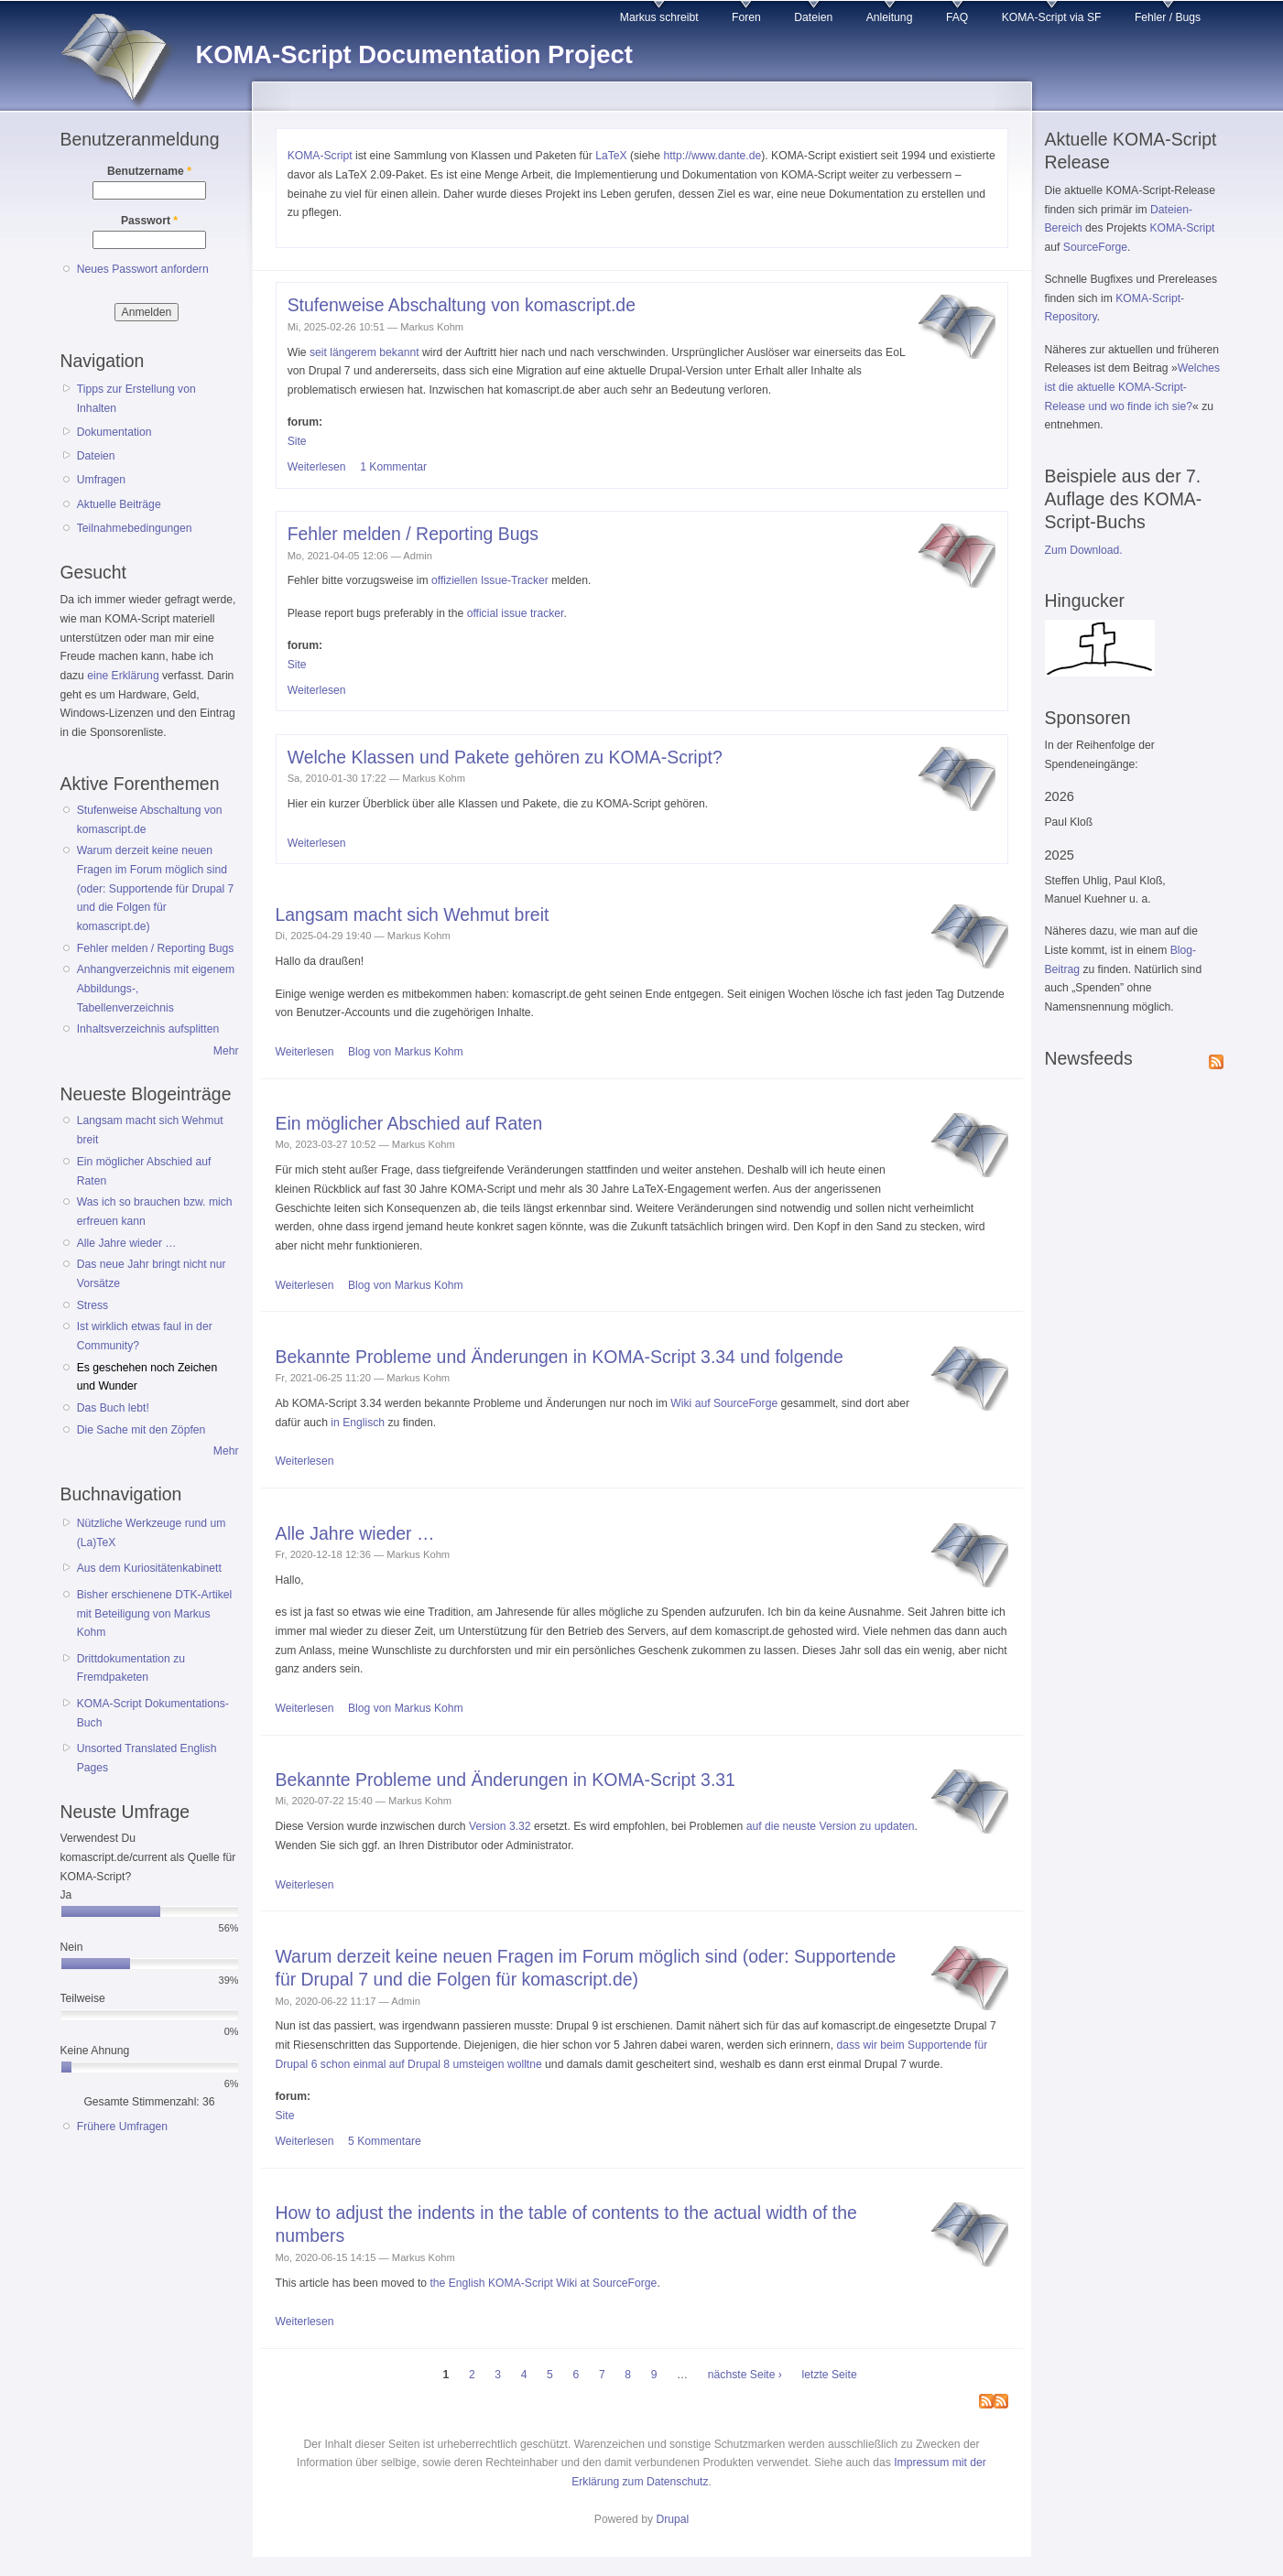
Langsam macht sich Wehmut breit (412, 914)
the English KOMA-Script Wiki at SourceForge (543, 2283)
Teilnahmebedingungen (134, 528)
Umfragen (101, 479)
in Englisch (358, 1422)
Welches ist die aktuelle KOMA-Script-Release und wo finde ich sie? (1133, 387)
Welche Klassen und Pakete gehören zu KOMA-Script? (505, 757)
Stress (92, 1305)
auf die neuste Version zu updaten (830, 1826)
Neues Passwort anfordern (143, 269)
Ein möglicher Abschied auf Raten (409, 1123)
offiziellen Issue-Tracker (490, 580)
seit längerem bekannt (364, 352)
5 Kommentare (384, 2141)
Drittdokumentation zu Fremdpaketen (131, 1668)
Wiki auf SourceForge (723, 1403)
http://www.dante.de (712, 155)
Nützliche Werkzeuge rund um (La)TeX (151, 1533)
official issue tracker (515, 613)
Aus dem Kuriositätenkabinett (149, 1568)
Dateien (813, 17)
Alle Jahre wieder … (127, 1243)
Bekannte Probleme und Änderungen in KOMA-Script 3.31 (505, 1780)
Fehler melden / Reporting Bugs (155, 948)
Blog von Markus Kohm (405, 1051)
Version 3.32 (500, 1826)
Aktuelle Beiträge (119, 504)
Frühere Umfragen (122, 2126)
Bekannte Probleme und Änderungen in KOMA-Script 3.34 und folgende (559, 1357)
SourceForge (1095, 247)
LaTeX (610, 155)
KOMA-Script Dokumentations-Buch (153, 1713)
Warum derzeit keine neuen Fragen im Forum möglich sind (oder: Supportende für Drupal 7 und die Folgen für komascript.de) (155, 888)
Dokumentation (114, 432)
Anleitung (889, 17)
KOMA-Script (320, 155)
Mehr (226, 1050)
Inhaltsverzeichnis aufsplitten (148, 1029)
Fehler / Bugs (1168, 17)
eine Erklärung (122, 675)
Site (297, 441)
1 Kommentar (393, 466)
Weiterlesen (317, 466)
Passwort (149, 220)
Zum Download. (1084, 550)
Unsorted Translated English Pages (147, 1758)
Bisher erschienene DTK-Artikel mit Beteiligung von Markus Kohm (155, 1613)
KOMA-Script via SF (1052, 17)
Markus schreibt (659, 17)
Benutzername (149, 171)
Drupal (672, 2519)
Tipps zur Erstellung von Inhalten (136, 399)
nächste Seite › (745, 2374)
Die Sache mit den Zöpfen (141, 1429)
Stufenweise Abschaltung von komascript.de (462, 305)
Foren (746, 17)
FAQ (957, 17)
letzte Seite (829, 2374)
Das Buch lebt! (113, 1408)
